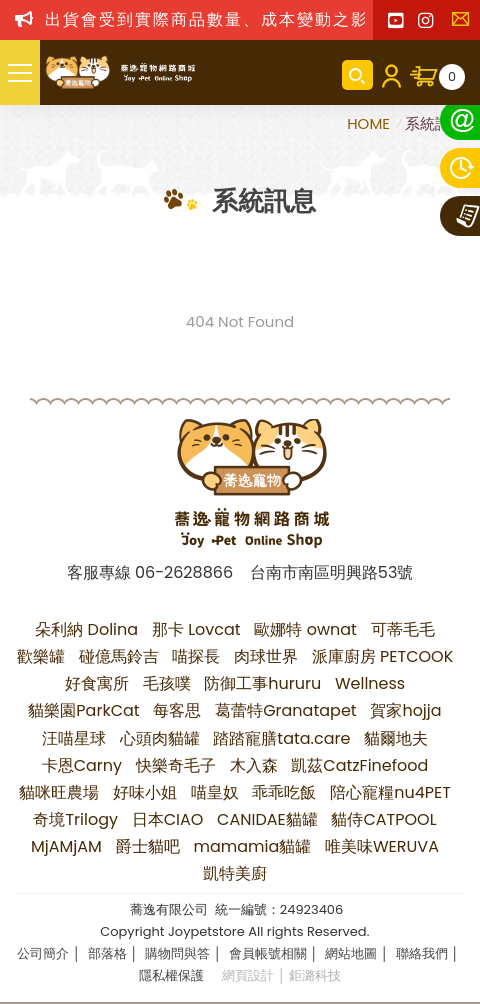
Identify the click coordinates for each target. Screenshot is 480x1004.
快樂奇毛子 (176, 765)
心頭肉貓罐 (160, 738)
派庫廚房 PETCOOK (383, 656)
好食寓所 (97, 683)
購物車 (452, 77)
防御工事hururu (262, 683)
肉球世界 (266, 656)
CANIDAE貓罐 (267, 819)
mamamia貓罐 (252, 846)
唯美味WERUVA (382, 846)
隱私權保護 (171, 975)
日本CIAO (168, 819)
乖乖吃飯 (284, 792)
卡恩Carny (82, 765)
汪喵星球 (74, 738)
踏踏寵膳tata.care (281, 738)
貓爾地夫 (396, 738)
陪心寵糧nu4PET (390, 792)
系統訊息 (435, 123)
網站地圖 (351, 953)
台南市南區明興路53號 (331, 572)
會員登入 (391, 75)
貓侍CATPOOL (383, 819)
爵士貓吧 (148, 846)
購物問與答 (177, 953)
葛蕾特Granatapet (286, 710)
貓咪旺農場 (59, 792)
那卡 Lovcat (196, 629)
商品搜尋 (357, 75)
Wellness (370, 683)
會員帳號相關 (268, 953)
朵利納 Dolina (86, 629)
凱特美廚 (235, 873)
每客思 (177, 710)
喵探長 (196, 656)
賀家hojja (405, 710)
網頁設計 (248, 975)
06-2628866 (184, 572)
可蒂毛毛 (403, 629)
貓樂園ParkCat (83, 710)
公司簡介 (43, 953)
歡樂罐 (41, 656)
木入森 (254, 765)
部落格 (107, 953)
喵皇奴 (215, 792)
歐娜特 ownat (305, 629)
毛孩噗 (167, 683)
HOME (370, 123)
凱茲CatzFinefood (359, 765)
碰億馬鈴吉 (119, 656)
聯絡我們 (465, 25)
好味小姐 (145, 792)
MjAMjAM (66, 846)
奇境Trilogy (75, 819)
